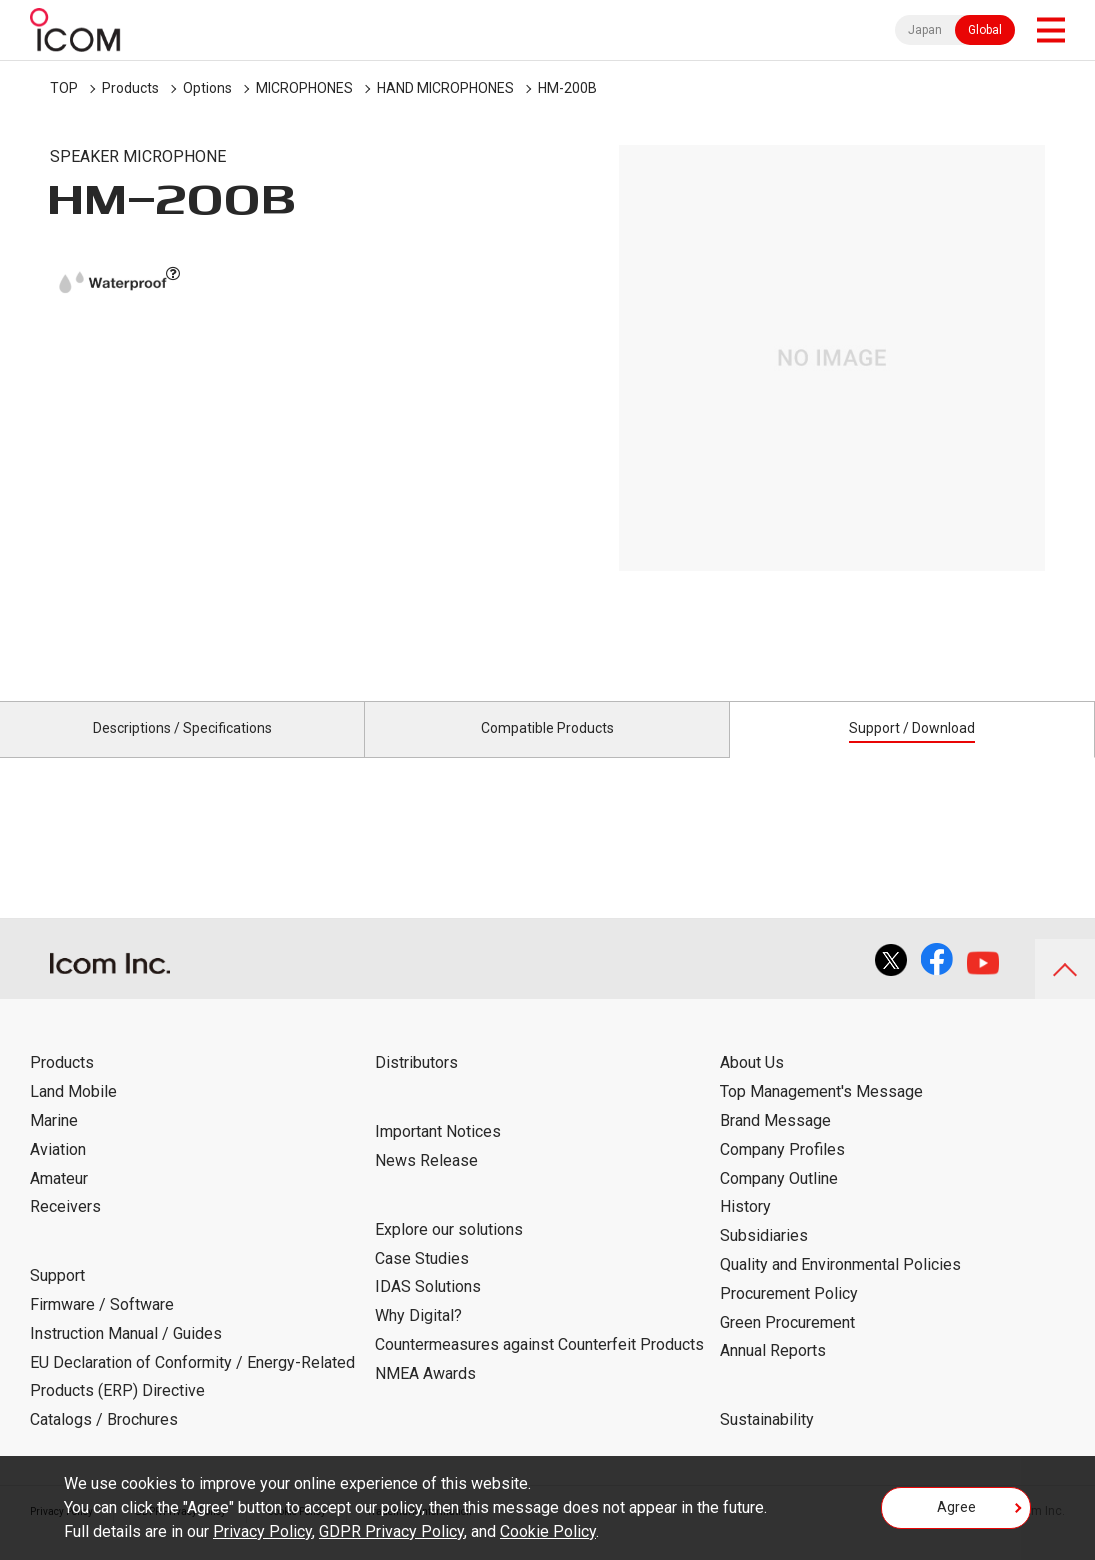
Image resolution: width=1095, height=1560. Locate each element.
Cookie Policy (548, 1531)
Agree (956, 1514)
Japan (925, 30)
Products (130, 88)
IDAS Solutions (428, 1309)
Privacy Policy (262, 1531)
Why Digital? (418, 1338)
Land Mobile (73, 1114)
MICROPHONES (304, 88)
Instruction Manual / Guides (126, 1356)
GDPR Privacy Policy (391, 1531)
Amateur (59, 1200)
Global (985, 30)
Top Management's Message (821, 1114)
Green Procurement (787, 1344)
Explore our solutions (449, 1252)
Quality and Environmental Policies (840, 1287)
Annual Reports (773, 1373)
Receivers (65, 1229)
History (745, 1229)
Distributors (416, 1085)
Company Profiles (782, 1172)
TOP (64, 88)
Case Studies (422, 1280)
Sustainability (767, 1442)
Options (207, 88)
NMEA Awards (425, 1396)
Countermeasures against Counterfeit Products (539, 1367)
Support (57, 1298)
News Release (426, 1183)
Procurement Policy (789, 1316)
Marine (54, 1143)
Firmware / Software (102, 1327)
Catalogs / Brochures (104, 1442)
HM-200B (567, 88)
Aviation (58, 1172)
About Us (752, 1085)
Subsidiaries (764, 1258)
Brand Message (775, 1143)
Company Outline (779, 1200)
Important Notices (438, 1154)
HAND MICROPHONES (445, 88)
